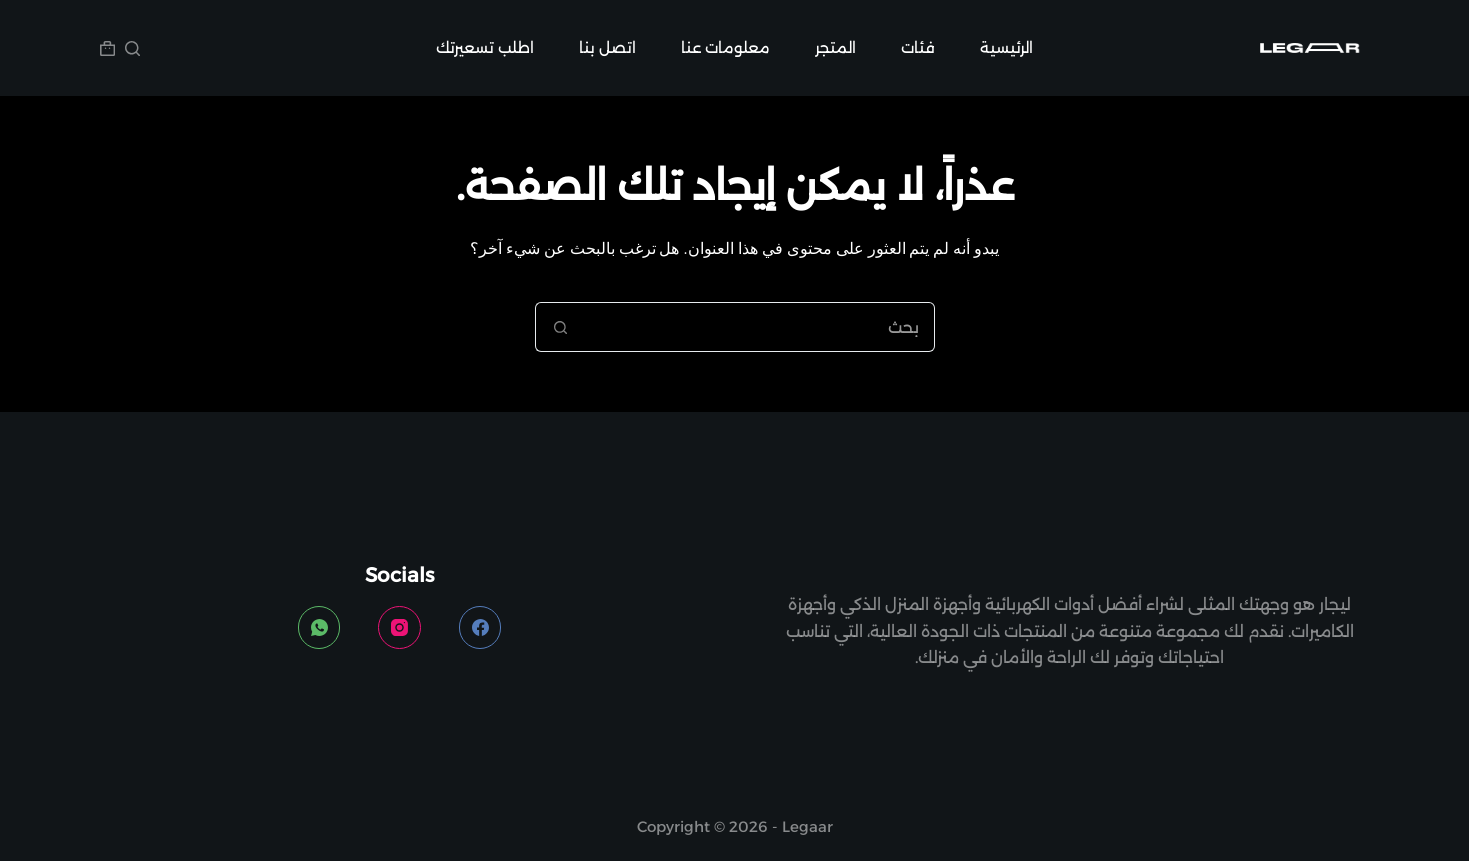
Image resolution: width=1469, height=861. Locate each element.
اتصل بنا (607, 47)
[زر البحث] (560, 327)
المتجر (835, 47)
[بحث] (132, 48)
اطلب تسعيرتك (485, 47)
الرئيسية (1006, 47)
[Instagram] (399, 627)
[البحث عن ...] (760, 327)
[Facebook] (480, 627)
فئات (918, 47)
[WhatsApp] (319, 627)
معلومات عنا (725, 47)
